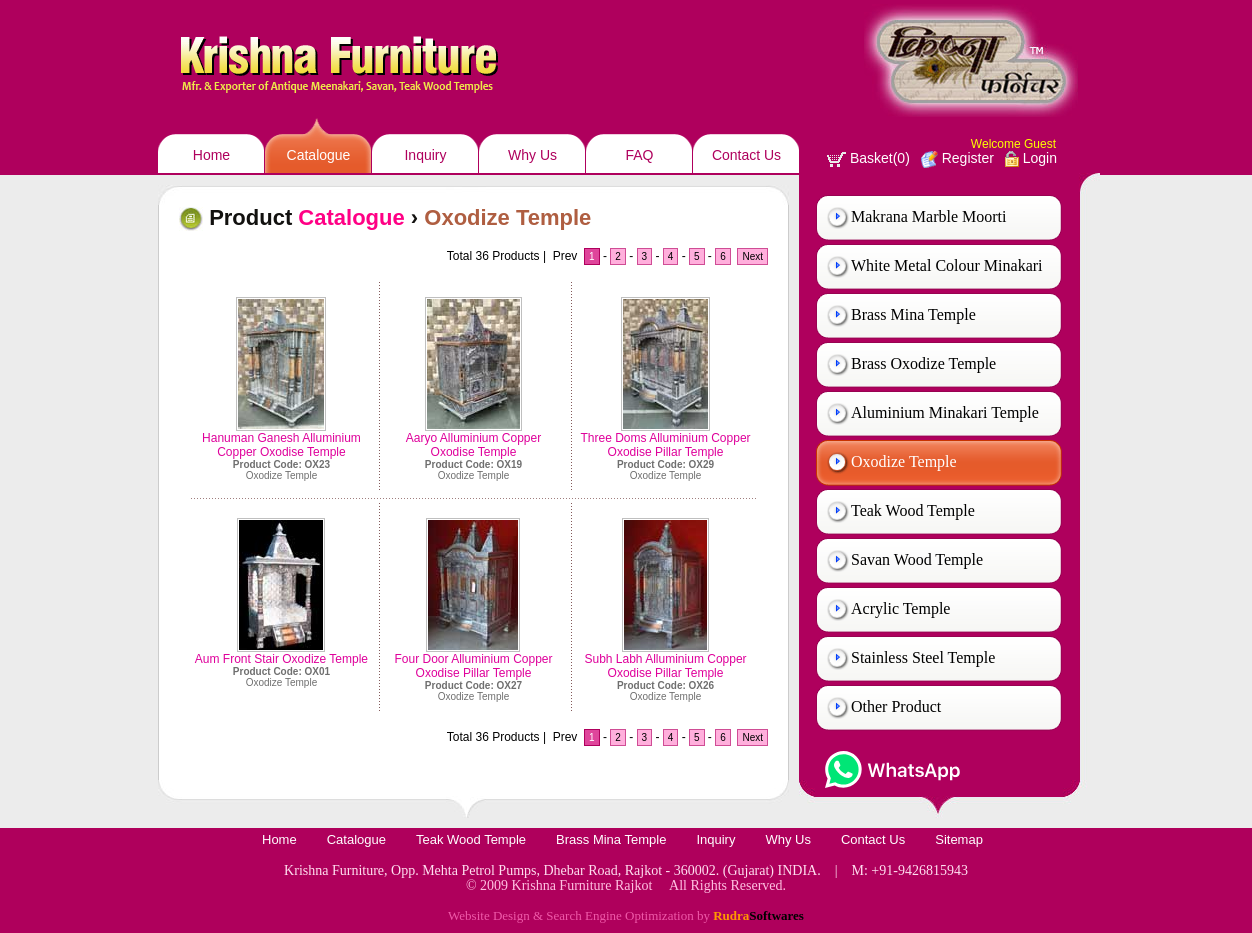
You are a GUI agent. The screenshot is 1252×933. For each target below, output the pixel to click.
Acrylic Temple (900, 608)
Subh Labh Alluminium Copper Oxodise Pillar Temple (665, 666)
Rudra (758, 915)
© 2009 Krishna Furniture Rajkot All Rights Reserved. (626, 885)
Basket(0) (868, 158)
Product (307, 217)
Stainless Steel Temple (923, 657)
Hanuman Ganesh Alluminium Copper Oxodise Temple (281, 445)
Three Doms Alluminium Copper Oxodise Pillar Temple (666, 445)
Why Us (532, 155)
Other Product (896, 706)
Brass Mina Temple (913, 314)
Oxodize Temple (904, 461)
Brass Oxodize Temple (923, 363)
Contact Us (746, 155)
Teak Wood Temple (913, 510)
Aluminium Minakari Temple (945, 412)
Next (752, 256)
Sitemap (959, 839)
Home (211, 155)
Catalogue (319, 155)
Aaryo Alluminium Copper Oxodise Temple (473, 445)
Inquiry (425, 155)
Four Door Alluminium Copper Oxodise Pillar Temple (473, 666)
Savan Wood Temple (917, 559)
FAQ (639, 155)
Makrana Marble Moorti (929, 216)
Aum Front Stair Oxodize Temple (281, 659)
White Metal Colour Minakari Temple (947, 273)
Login (1031, 158)
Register (957, 158)
